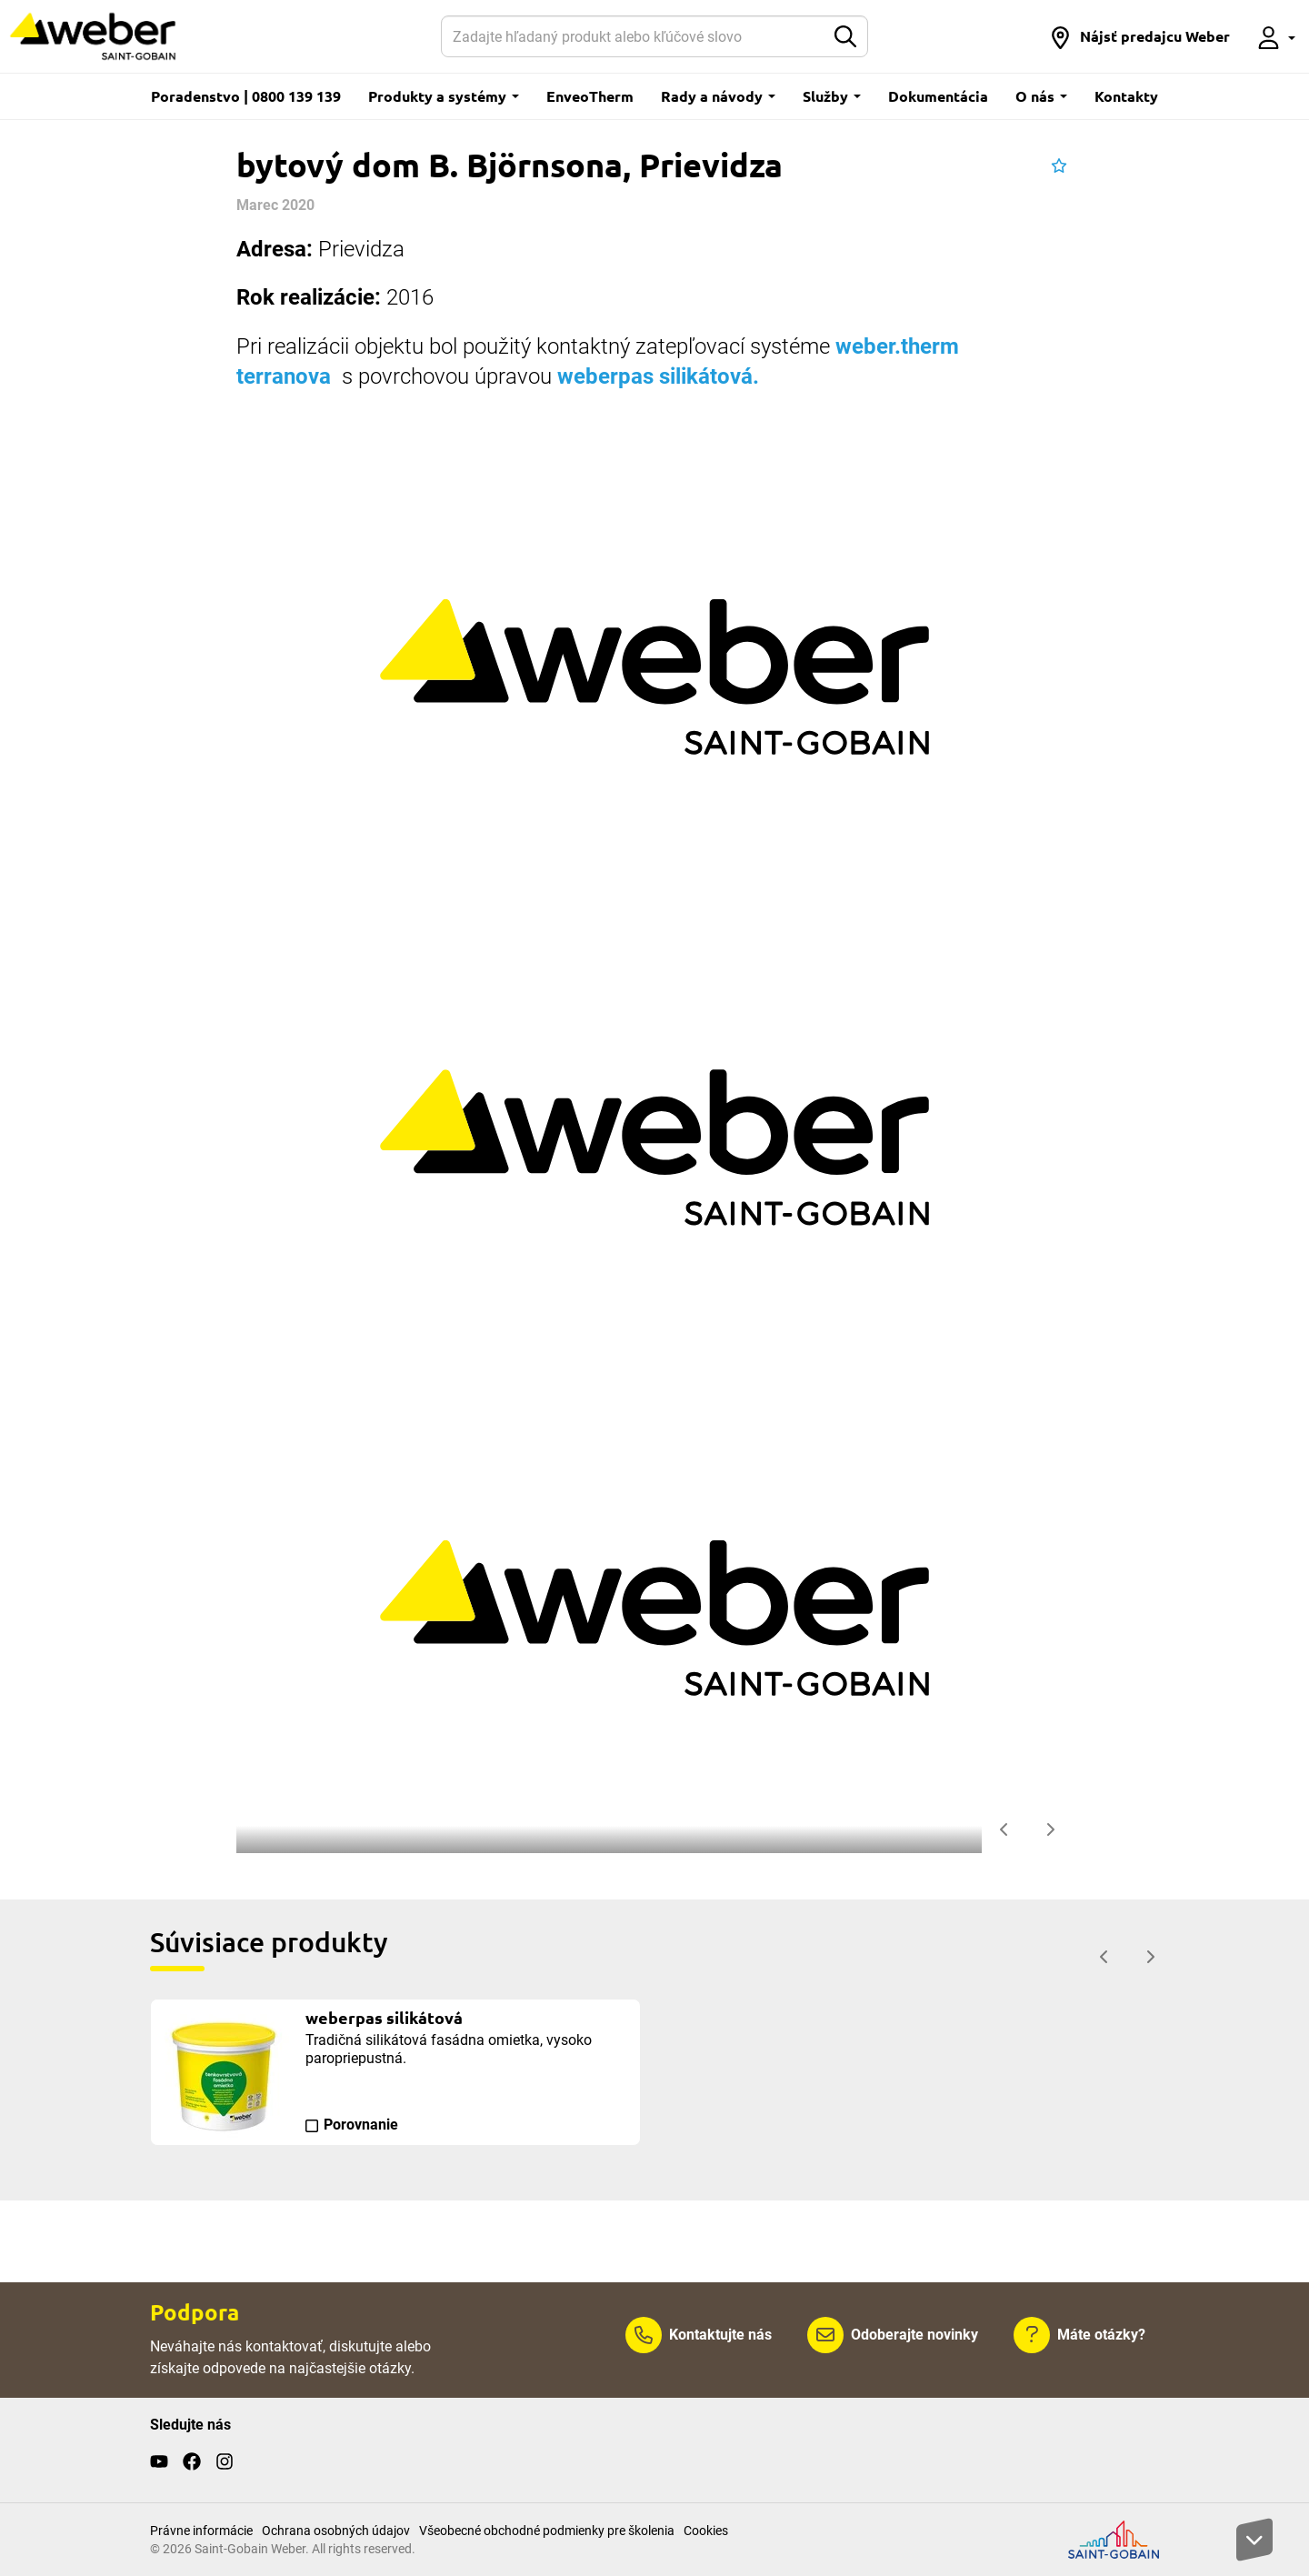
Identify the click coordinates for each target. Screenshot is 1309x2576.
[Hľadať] (633, 36)
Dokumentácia (938, 95)
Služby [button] (832, 95)
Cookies (706, 2530)
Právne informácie (201, 2530)
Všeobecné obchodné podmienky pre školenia (546, 2530)
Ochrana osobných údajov (336, 2530)
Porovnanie (361, 2124)
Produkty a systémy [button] (443, 95)
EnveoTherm (590, 95)
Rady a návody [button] (718, 95)
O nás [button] (1041, 95)
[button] (1139, 36)
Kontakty (1126, 95)
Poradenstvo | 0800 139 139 (246, 95)
